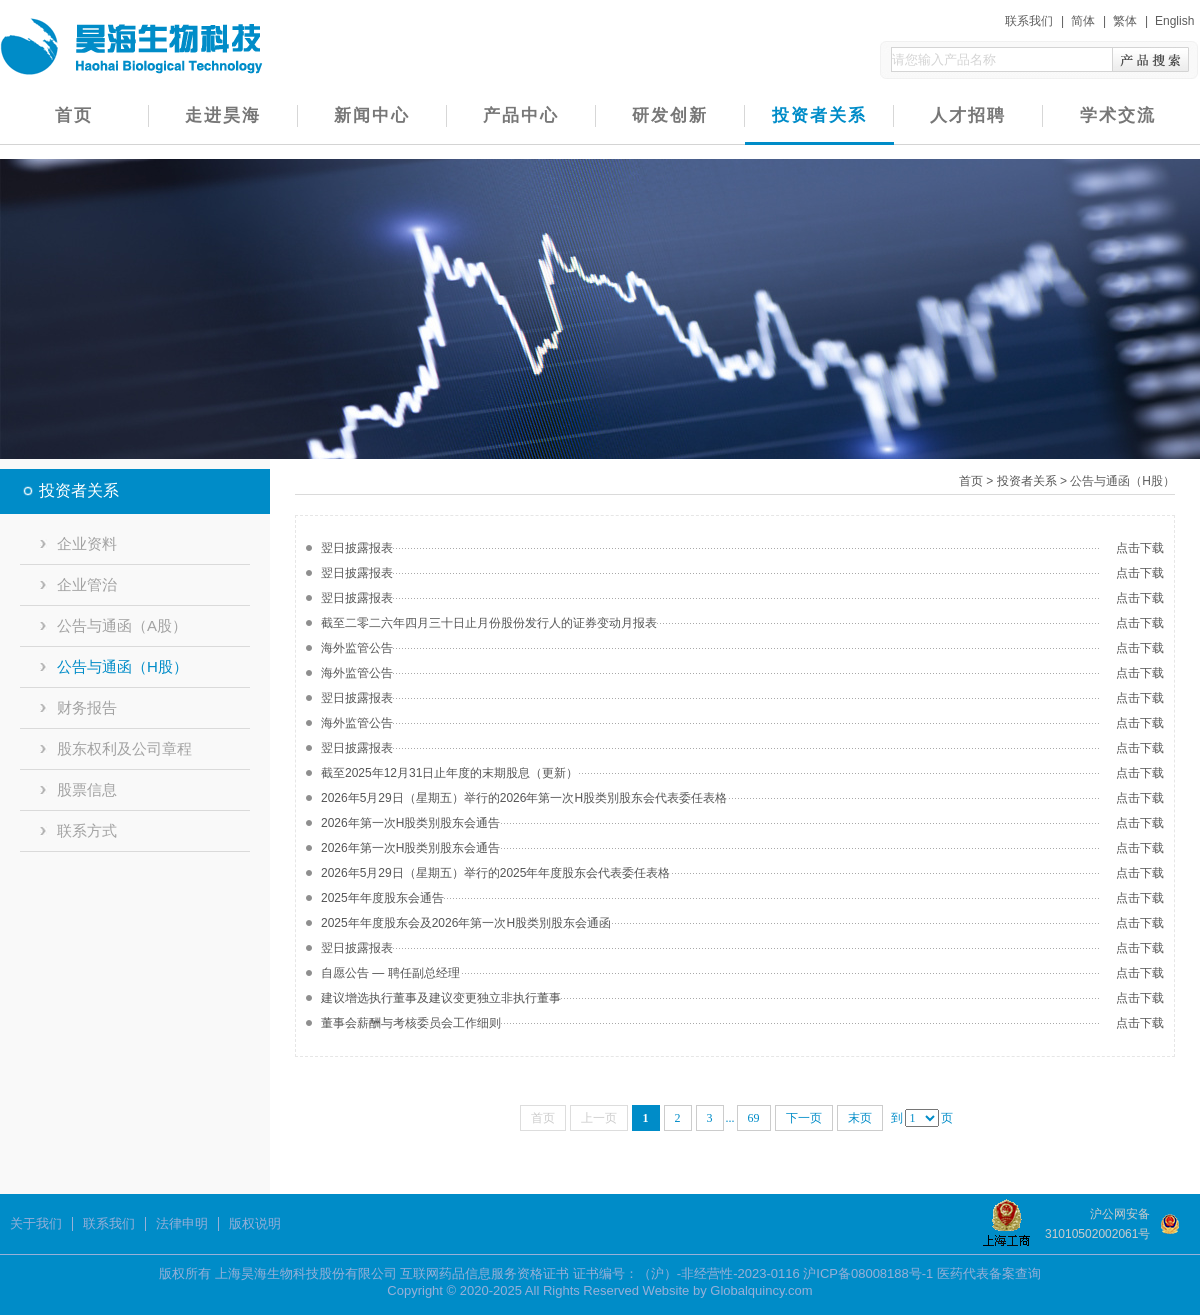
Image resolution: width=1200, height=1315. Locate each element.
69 (754, 1118)
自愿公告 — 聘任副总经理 (390, 973)
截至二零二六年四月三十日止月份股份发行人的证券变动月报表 (489, 623)
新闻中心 (372, 115)
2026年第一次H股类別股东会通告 (410, 823)
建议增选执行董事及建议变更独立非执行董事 (441, 998)
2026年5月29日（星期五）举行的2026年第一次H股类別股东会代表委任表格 (524, 798)
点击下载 (1140, 548)
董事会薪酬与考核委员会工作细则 (411, 1023)
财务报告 (78, 707)
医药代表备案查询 (989, 1273)
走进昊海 (223, 115)
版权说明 (255, 1224)
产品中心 (521, 115)
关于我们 (36, 1224)
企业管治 (78, 584)
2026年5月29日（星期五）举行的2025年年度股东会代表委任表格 (495, 873)
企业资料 (78, 543)
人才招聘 (968, 115)
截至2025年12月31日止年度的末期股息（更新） (449, 773)
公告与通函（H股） (114, 666)
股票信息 (78, 789)
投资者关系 (819, 115)
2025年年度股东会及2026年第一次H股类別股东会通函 (466, 923)
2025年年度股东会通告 (382, 898)
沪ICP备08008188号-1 (868, 1273)
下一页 (804, 1118)
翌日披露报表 (357, 548)
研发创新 (670, 115)
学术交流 (1118, 115)
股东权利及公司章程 (116, 748)
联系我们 (1029, 21)
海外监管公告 (357, 648)
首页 (74, 115)
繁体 (1125, 21)
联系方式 (78, 830)
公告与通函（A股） (113, 625)
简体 (1083, 21)
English (1174, 21)
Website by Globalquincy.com (728, 1290)
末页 (860, 1118)
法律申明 (182, 1224)
